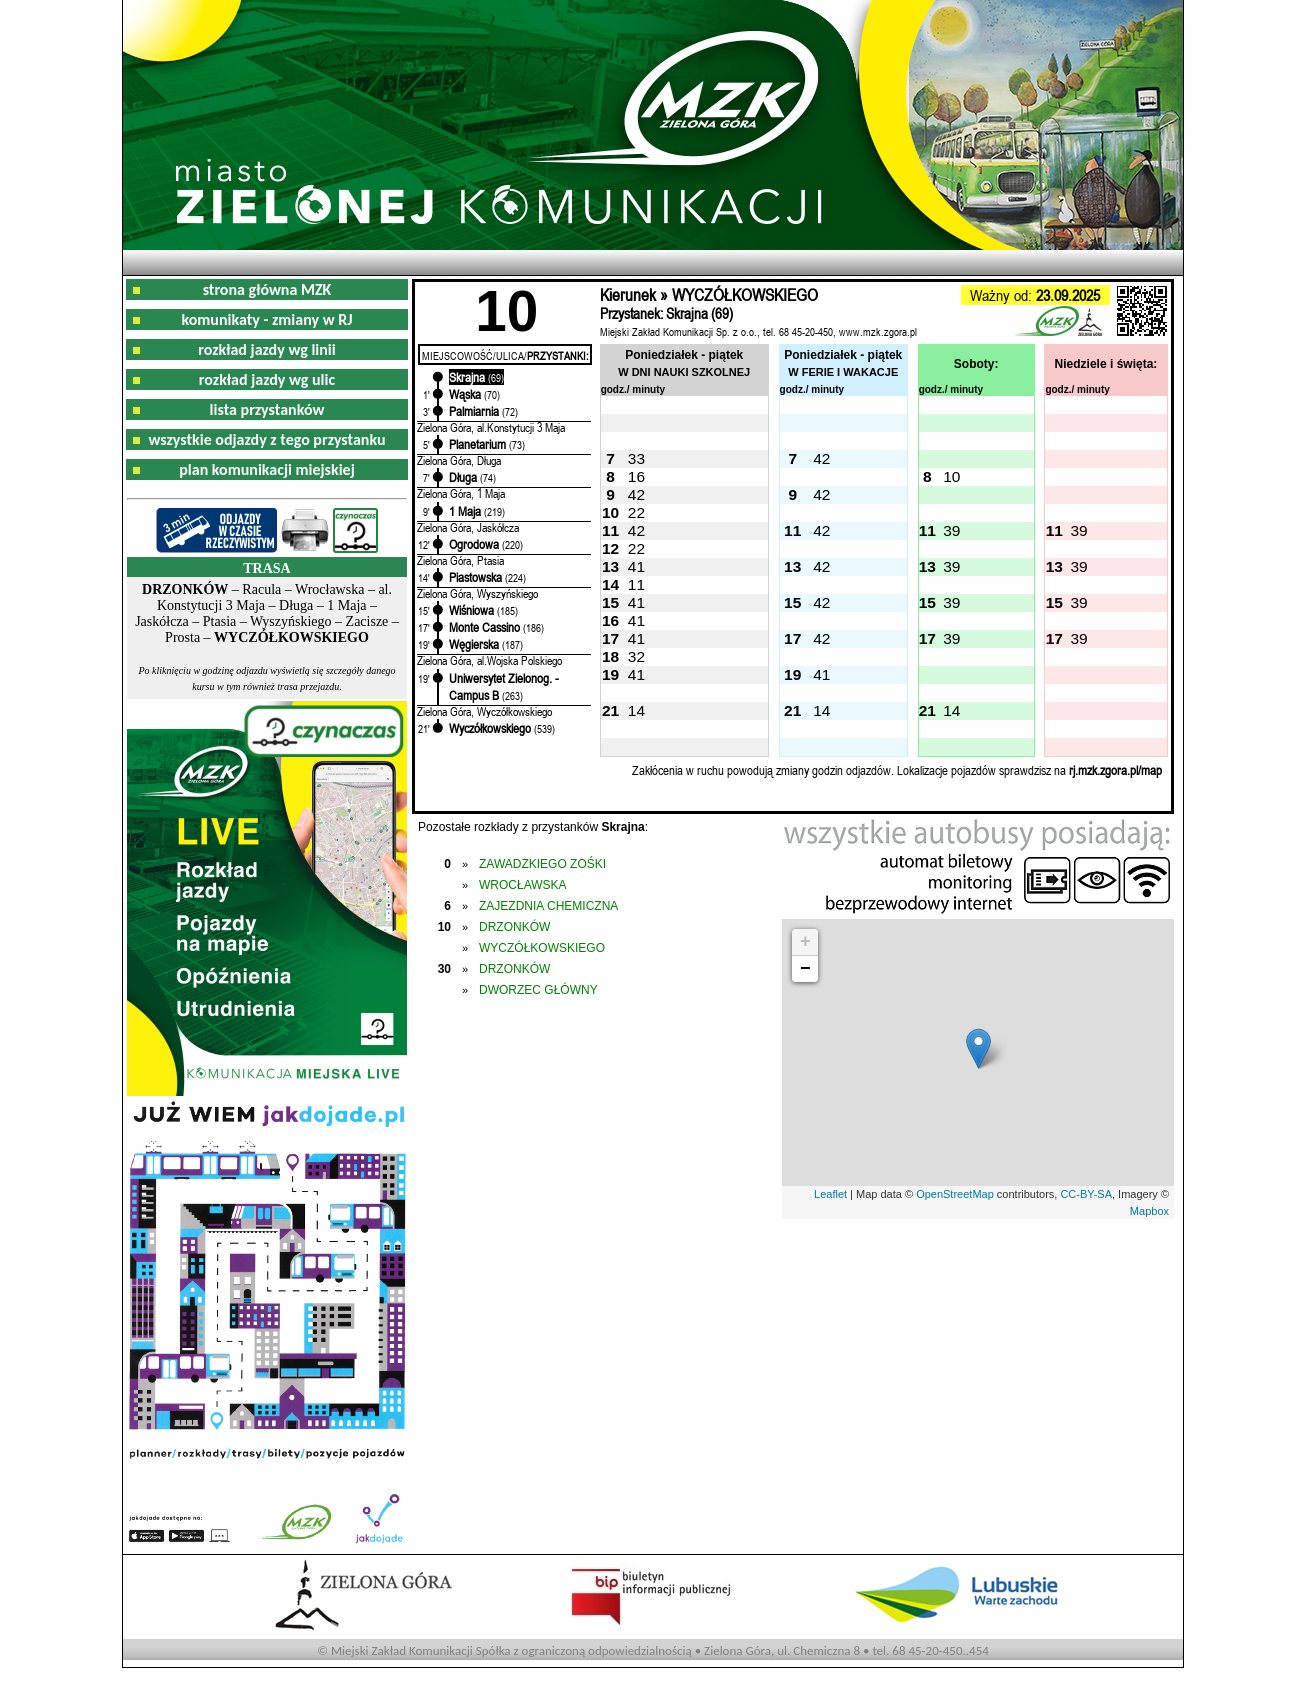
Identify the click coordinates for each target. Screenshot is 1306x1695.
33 (636, 458)
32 (636, 656)
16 (636, 476)
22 (636, 512)
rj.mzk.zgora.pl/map (1115, 770)
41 (636, 566)
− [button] (805, 969)
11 (636, 584)
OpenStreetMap (955, 1194)
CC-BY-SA (1086, 1194)
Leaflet (830, 1194)
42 (821, 458)
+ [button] (805, 942)
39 (951, 530)
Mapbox (1149, 1211)
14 (636, 710)
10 (951, 476)
